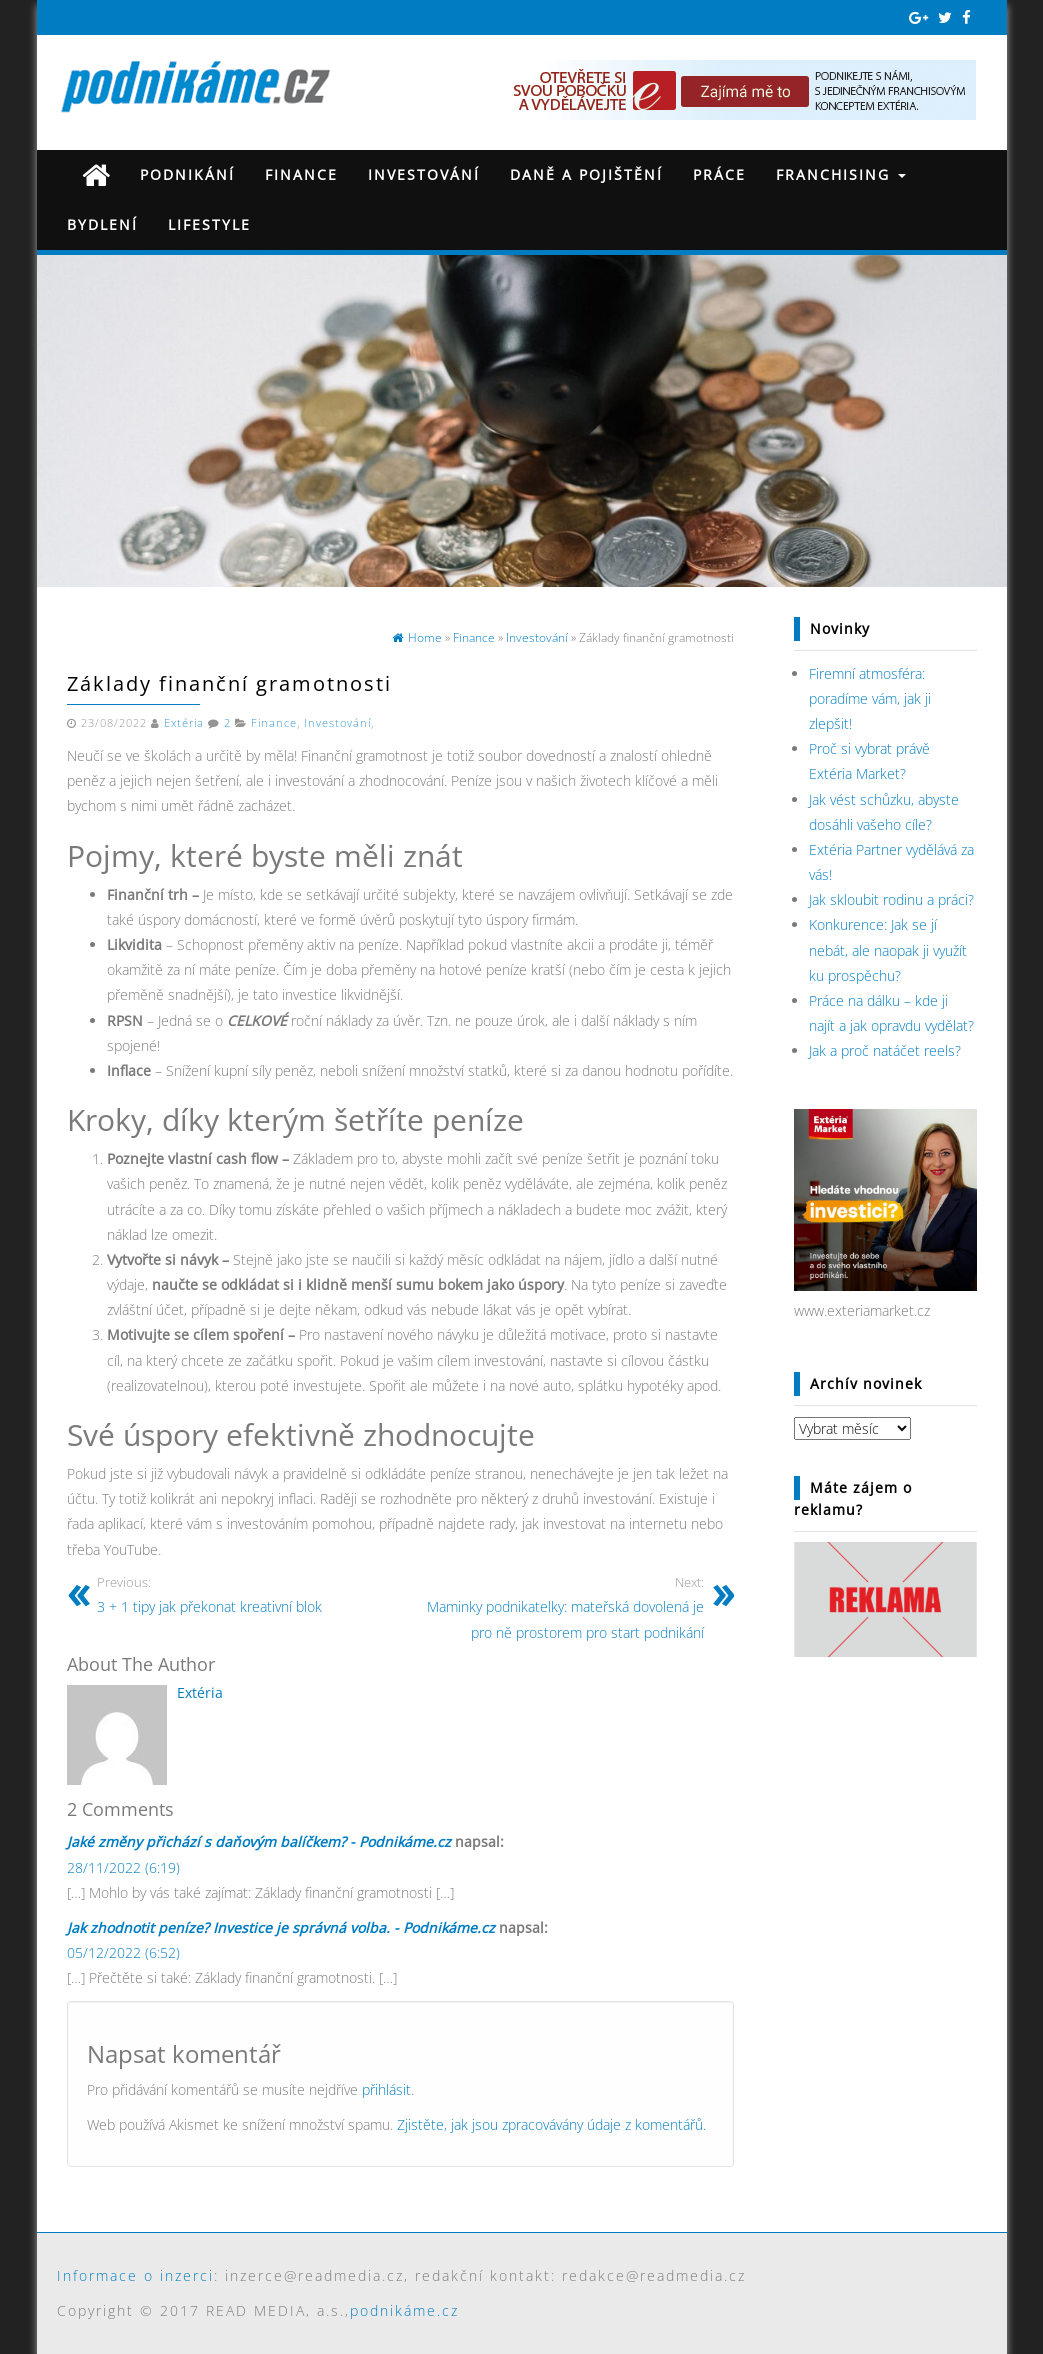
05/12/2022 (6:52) (123, 1952)
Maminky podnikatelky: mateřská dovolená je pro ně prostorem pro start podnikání (559, 1607)
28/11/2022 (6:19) (123, 1867)
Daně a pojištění (586, 174)
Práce (719, 174)
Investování (424, 174)
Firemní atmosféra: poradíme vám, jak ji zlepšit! (870, 698)
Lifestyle (209, 224)
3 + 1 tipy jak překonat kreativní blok (241, 1594)
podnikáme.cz (404, 2310)
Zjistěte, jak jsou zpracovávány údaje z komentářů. (551, 2124)
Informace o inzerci (135, 2275)
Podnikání (187, 174)
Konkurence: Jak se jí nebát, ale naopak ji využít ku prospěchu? (888, 949)
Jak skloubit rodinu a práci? (891, 899)
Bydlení (102, 224)
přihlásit (386, 2089)
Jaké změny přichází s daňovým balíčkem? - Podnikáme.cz (259, 1841)
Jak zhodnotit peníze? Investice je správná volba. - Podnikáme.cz (281, 1927)
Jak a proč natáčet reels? (885, 1050)
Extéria (184, 723)
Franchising (841, 174)
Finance (301, 174)
